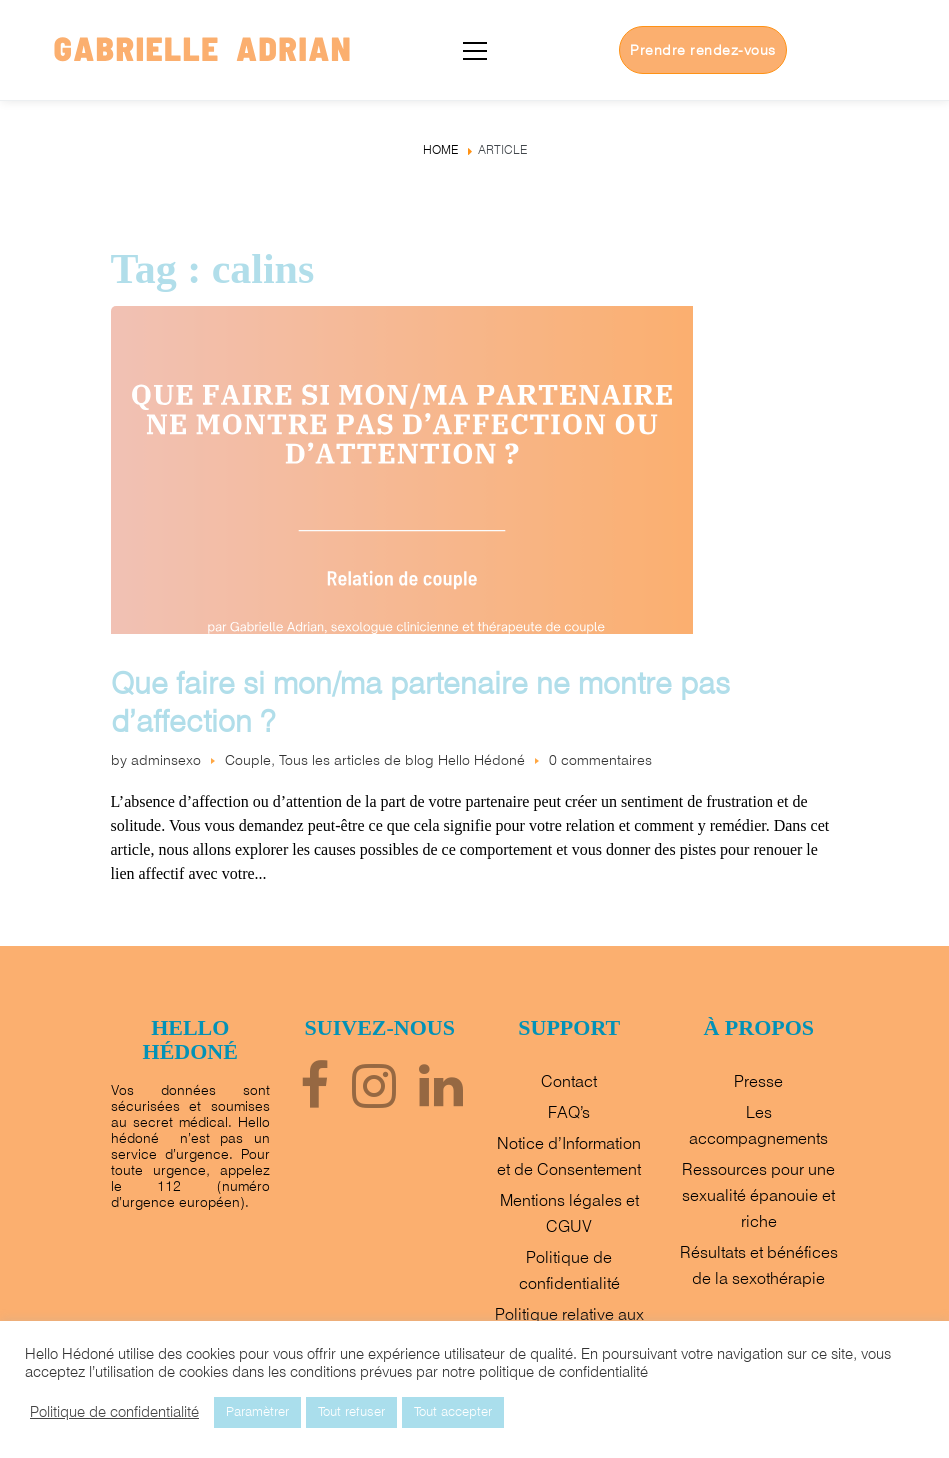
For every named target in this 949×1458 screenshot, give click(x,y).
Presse (758, 1082)
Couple (248, 761)
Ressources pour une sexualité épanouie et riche (758, 1196)
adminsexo (166, 761)
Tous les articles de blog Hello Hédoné (402, 761)
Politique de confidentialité (114, 1413)
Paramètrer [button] (257, 1412)
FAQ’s (569, 1113)
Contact (569, 1082)
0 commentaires (600, 761)
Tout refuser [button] (351, 1412)
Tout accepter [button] (453, 1412)
